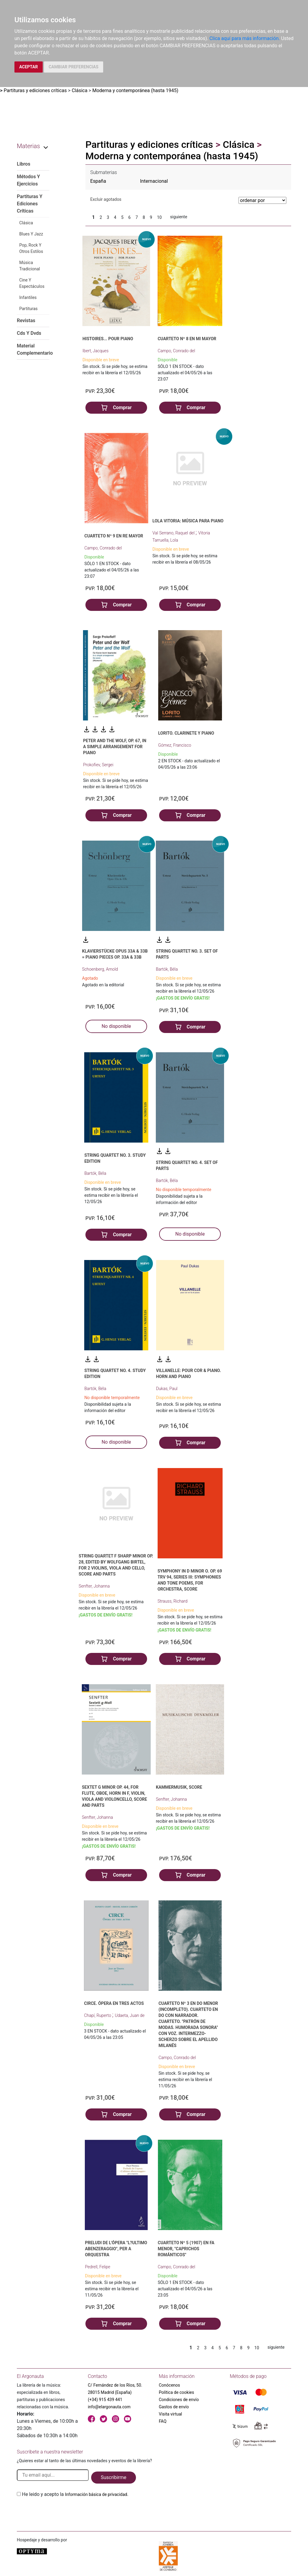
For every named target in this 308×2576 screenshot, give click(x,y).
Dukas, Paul (166, 1388)
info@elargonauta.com (109, 2406)
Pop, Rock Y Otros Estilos (31, 248)
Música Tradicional (29, 265)
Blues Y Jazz (31, 234)
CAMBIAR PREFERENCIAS (73, 66)
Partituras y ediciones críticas (35, 90)
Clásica (79, 90)
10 (159, 217)
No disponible (116, 1026)
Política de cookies (176, 2392)
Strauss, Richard (173, 1601)
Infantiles (28, 297)
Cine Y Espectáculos (32, 283)
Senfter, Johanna (94, 1586)
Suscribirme (113, 2477)
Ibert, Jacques (95, 350)
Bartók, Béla (167, 969)
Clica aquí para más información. (244, 38)
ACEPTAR (28, 66)
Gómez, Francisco (174, 745)
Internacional (154, 181)
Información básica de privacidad (96, 2494)
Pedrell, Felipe (97, 2266)
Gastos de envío (174, 2406)
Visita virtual (170, 2414)
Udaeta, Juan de (130, 2015)
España (98, 181)
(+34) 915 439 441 (105, 2399)
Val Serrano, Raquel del (174, 532)
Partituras (28, 308)
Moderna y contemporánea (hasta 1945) (135, 90)
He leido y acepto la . (75, 2494)
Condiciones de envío (179, 2399)
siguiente (178, 216)
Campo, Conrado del (176, 350)
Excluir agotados (106, 199)
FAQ (162, 2421)
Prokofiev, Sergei (98, 764)
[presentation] (62, 2512)
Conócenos (169, 2385)
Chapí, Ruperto (98, 2015)
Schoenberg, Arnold (100, 969)
